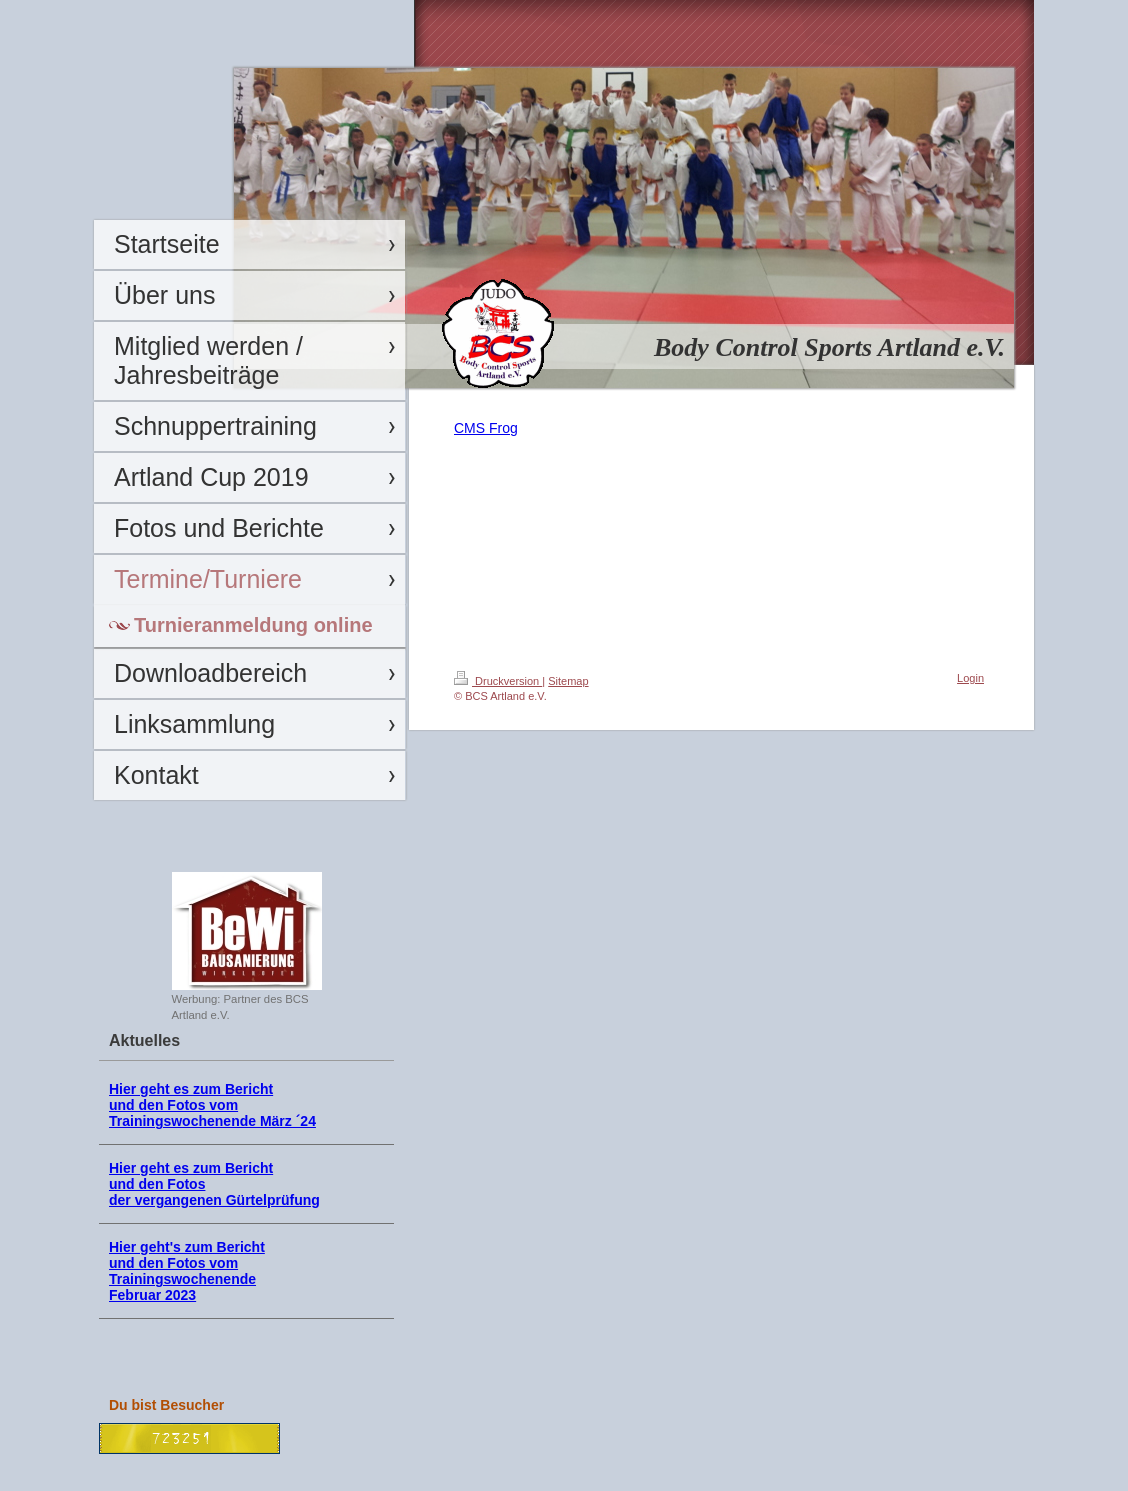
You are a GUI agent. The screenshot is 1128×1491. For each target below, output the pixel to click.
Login (970, 678)
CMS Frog (486, 428)
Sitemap (568, 681)
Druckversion (498, 681)
